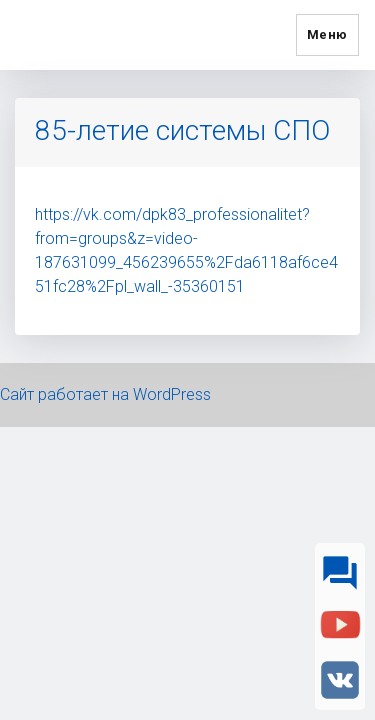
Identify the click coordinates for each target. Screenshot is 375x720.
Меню (327, 34)
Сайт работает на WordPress (105, 394)
